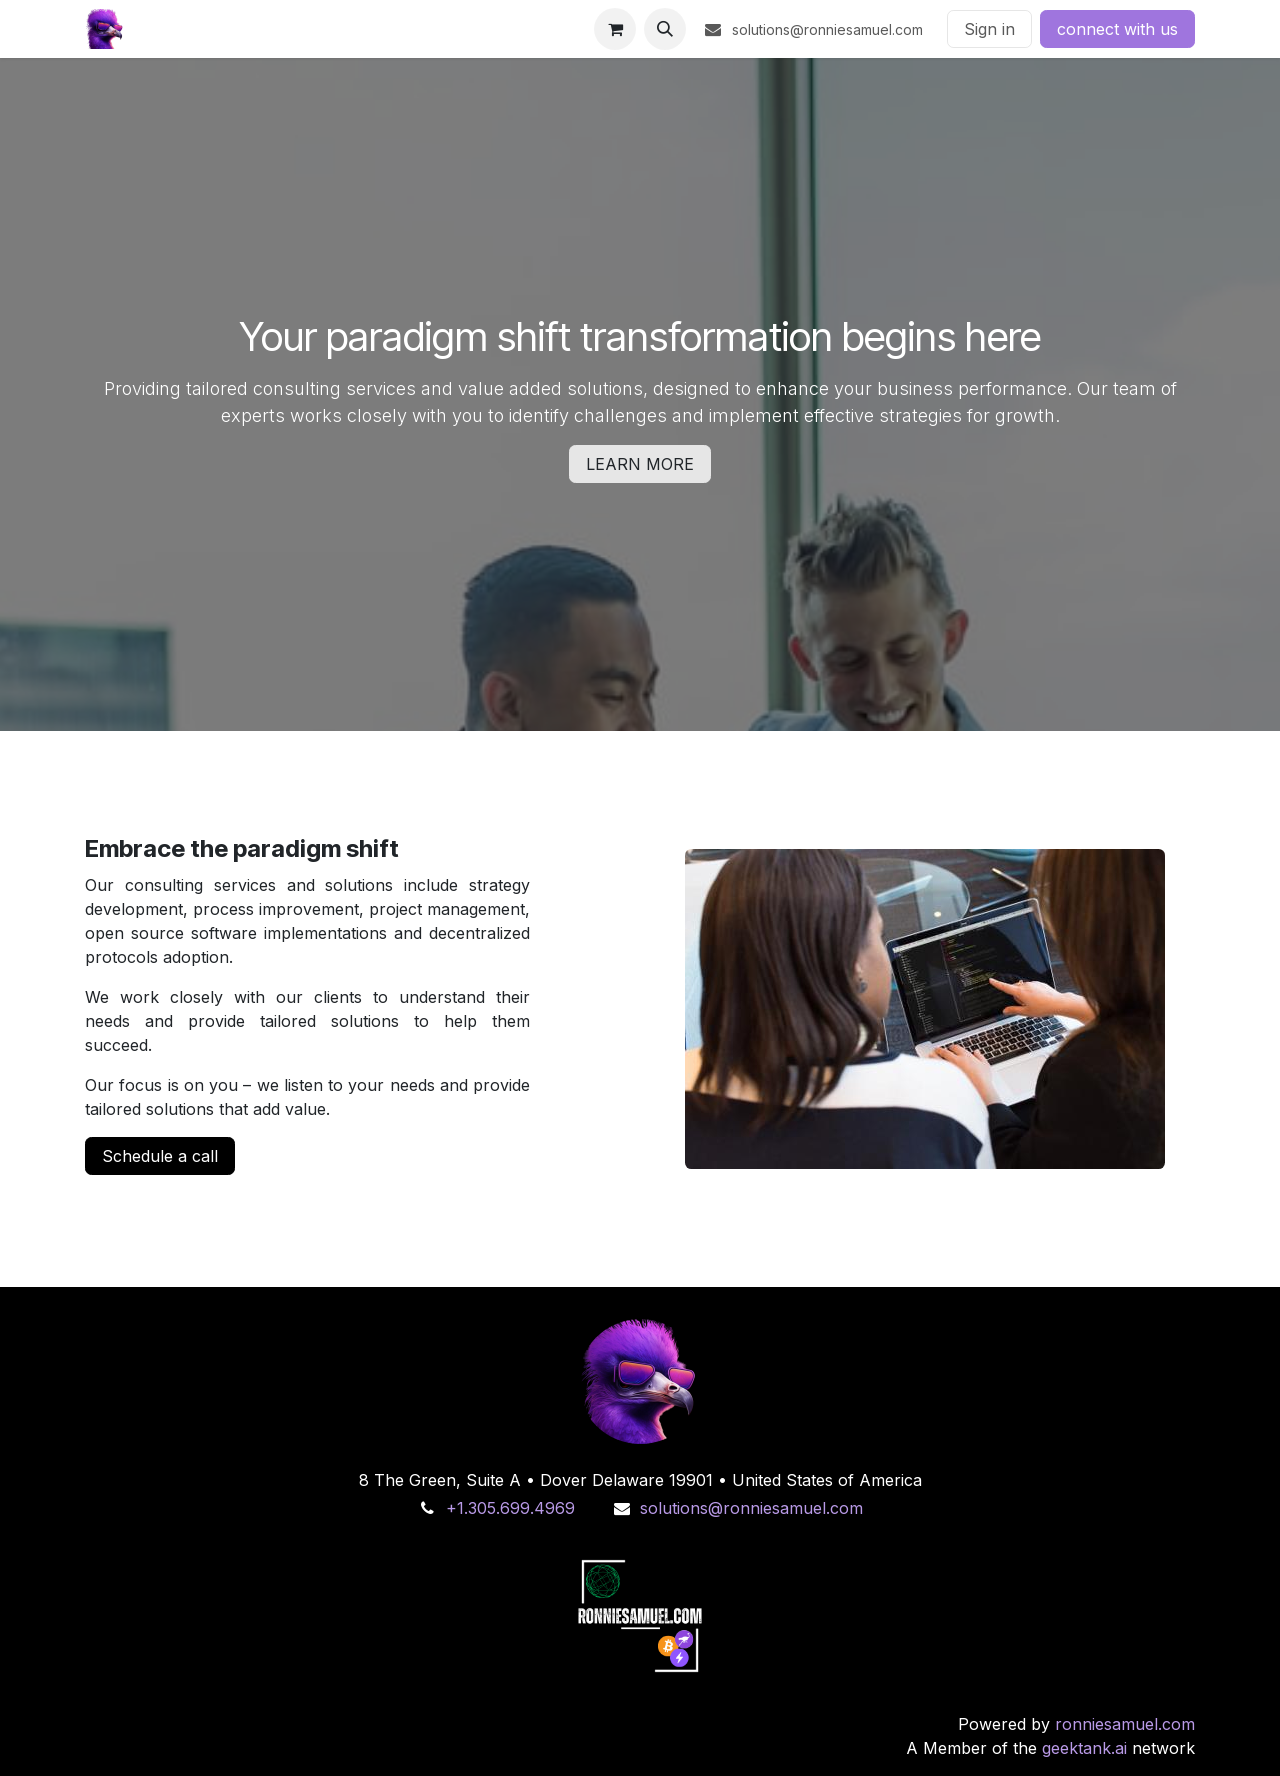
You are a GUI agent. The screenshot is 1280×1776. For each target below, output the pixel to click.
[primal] (640, 1381)
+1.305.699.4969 (510, 1508)
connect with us (1117, 29)
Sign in (989, 29)
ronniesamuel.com (1125, 1724)
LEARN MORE (640, 464)
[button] (665, 29)
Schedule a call (160, 1156)
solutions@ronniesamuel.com (751, 1508)
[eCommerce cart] (615, 29)
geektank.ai (1084, 1748)
